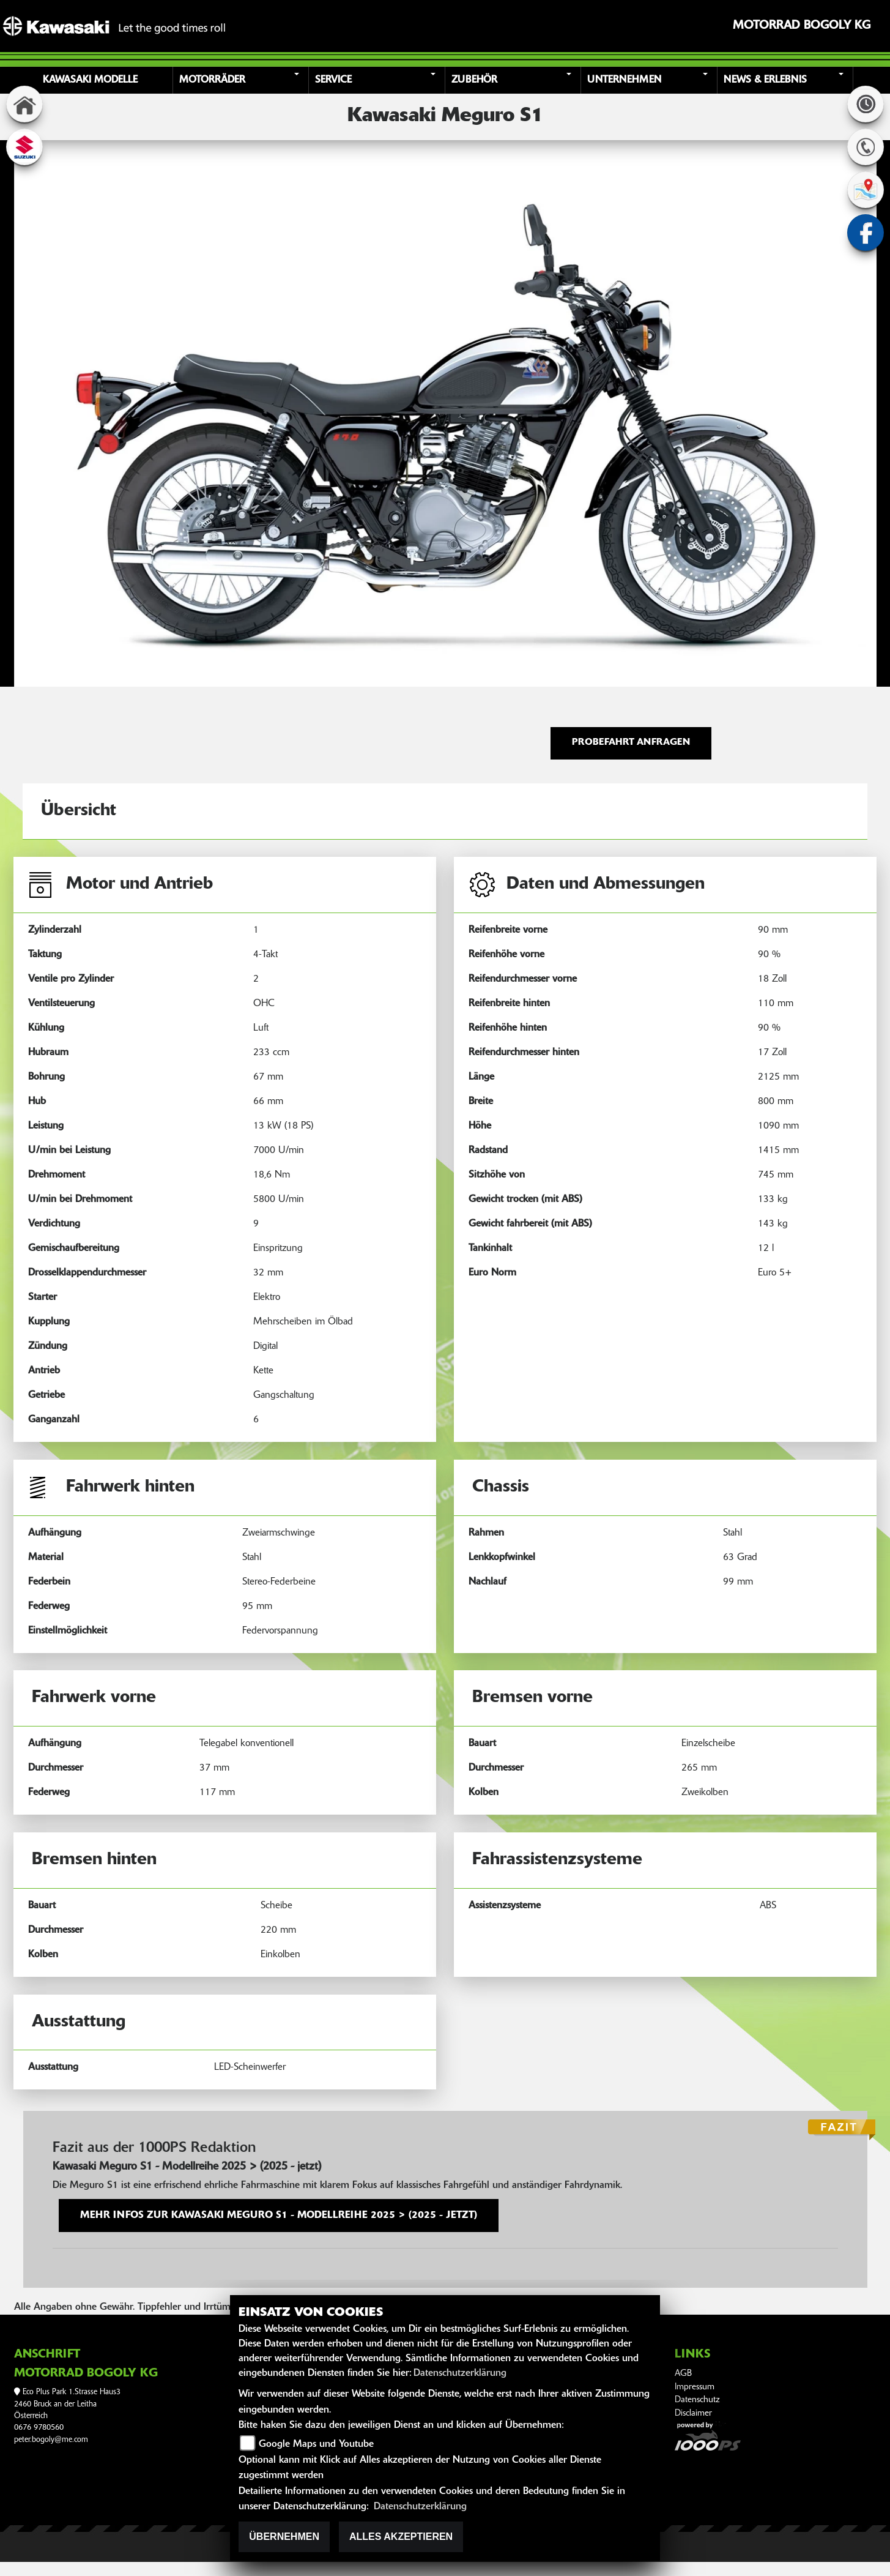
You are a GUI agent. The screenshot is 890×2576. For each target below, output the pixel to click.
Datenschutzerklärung (459, 2373)
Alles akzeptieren (401, 2536)
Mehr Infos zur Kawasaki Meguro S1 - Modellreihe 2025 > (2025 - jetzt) (278, 2215)
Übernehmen (284, 2536)
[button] (242, 80)
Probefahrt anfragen (631, 742)
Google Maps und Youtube (316, 2444)
